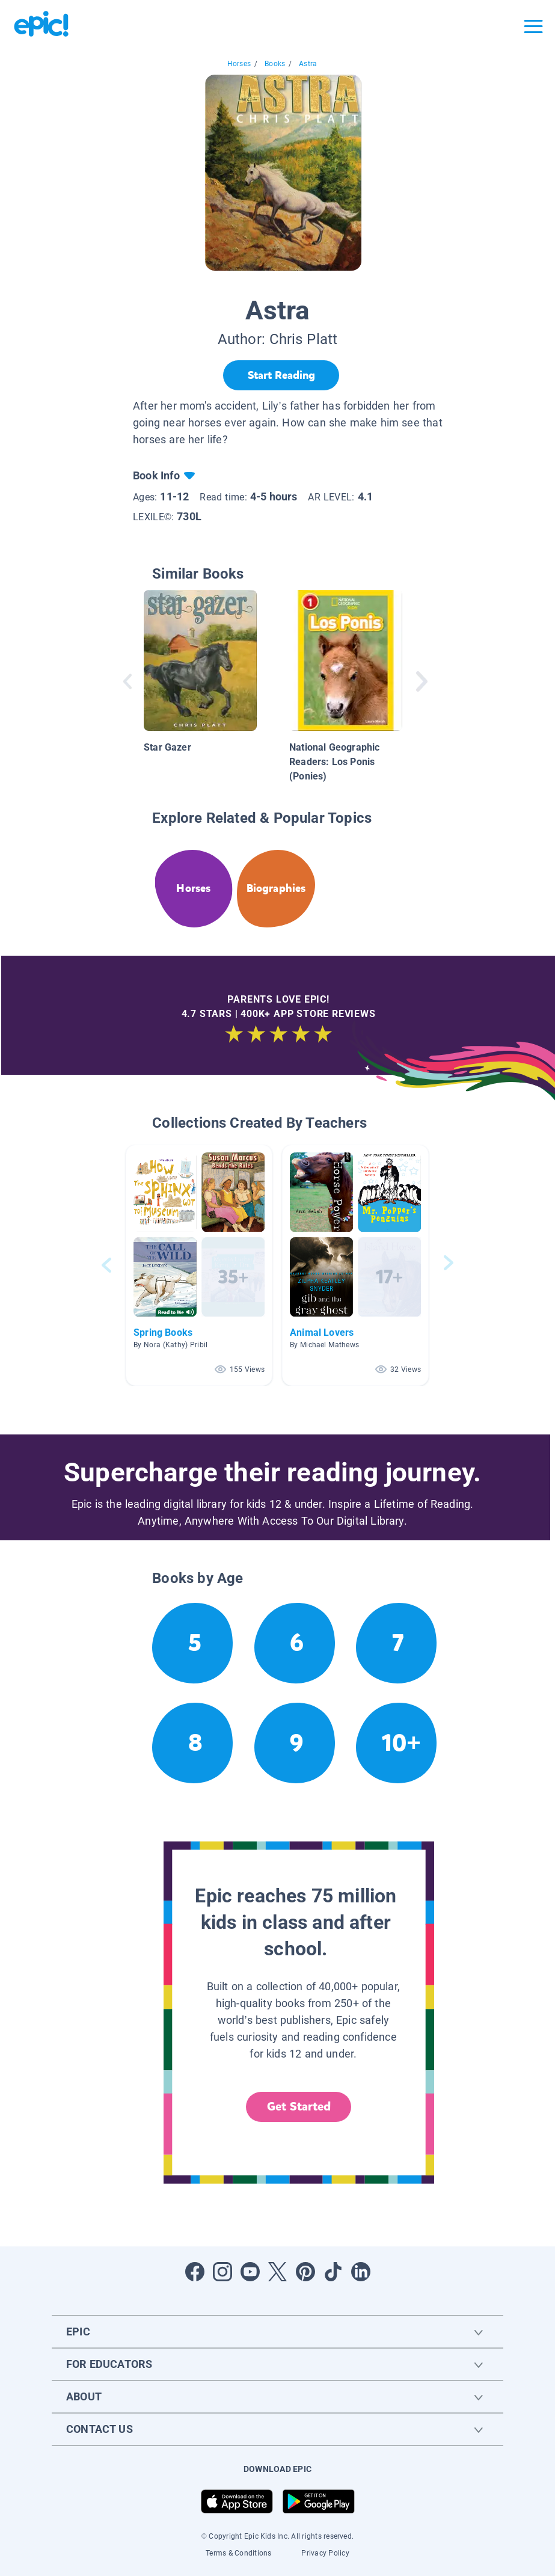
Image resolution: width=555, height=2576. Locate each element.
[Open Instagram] (222, 2271)
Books (275, 64)
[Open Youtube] (250, 2271)
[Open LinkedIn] (360, 2271)
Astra (308, 64)
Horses (239, 64)
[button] (199, 1265)
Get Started (299, 2106)
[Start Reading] (281, 375)
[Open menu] (533, 26)
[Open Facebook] (194, 2271)
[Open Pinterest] (305, 2271)
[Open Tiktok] (333, 2271)
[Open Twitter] (277, 2271)
